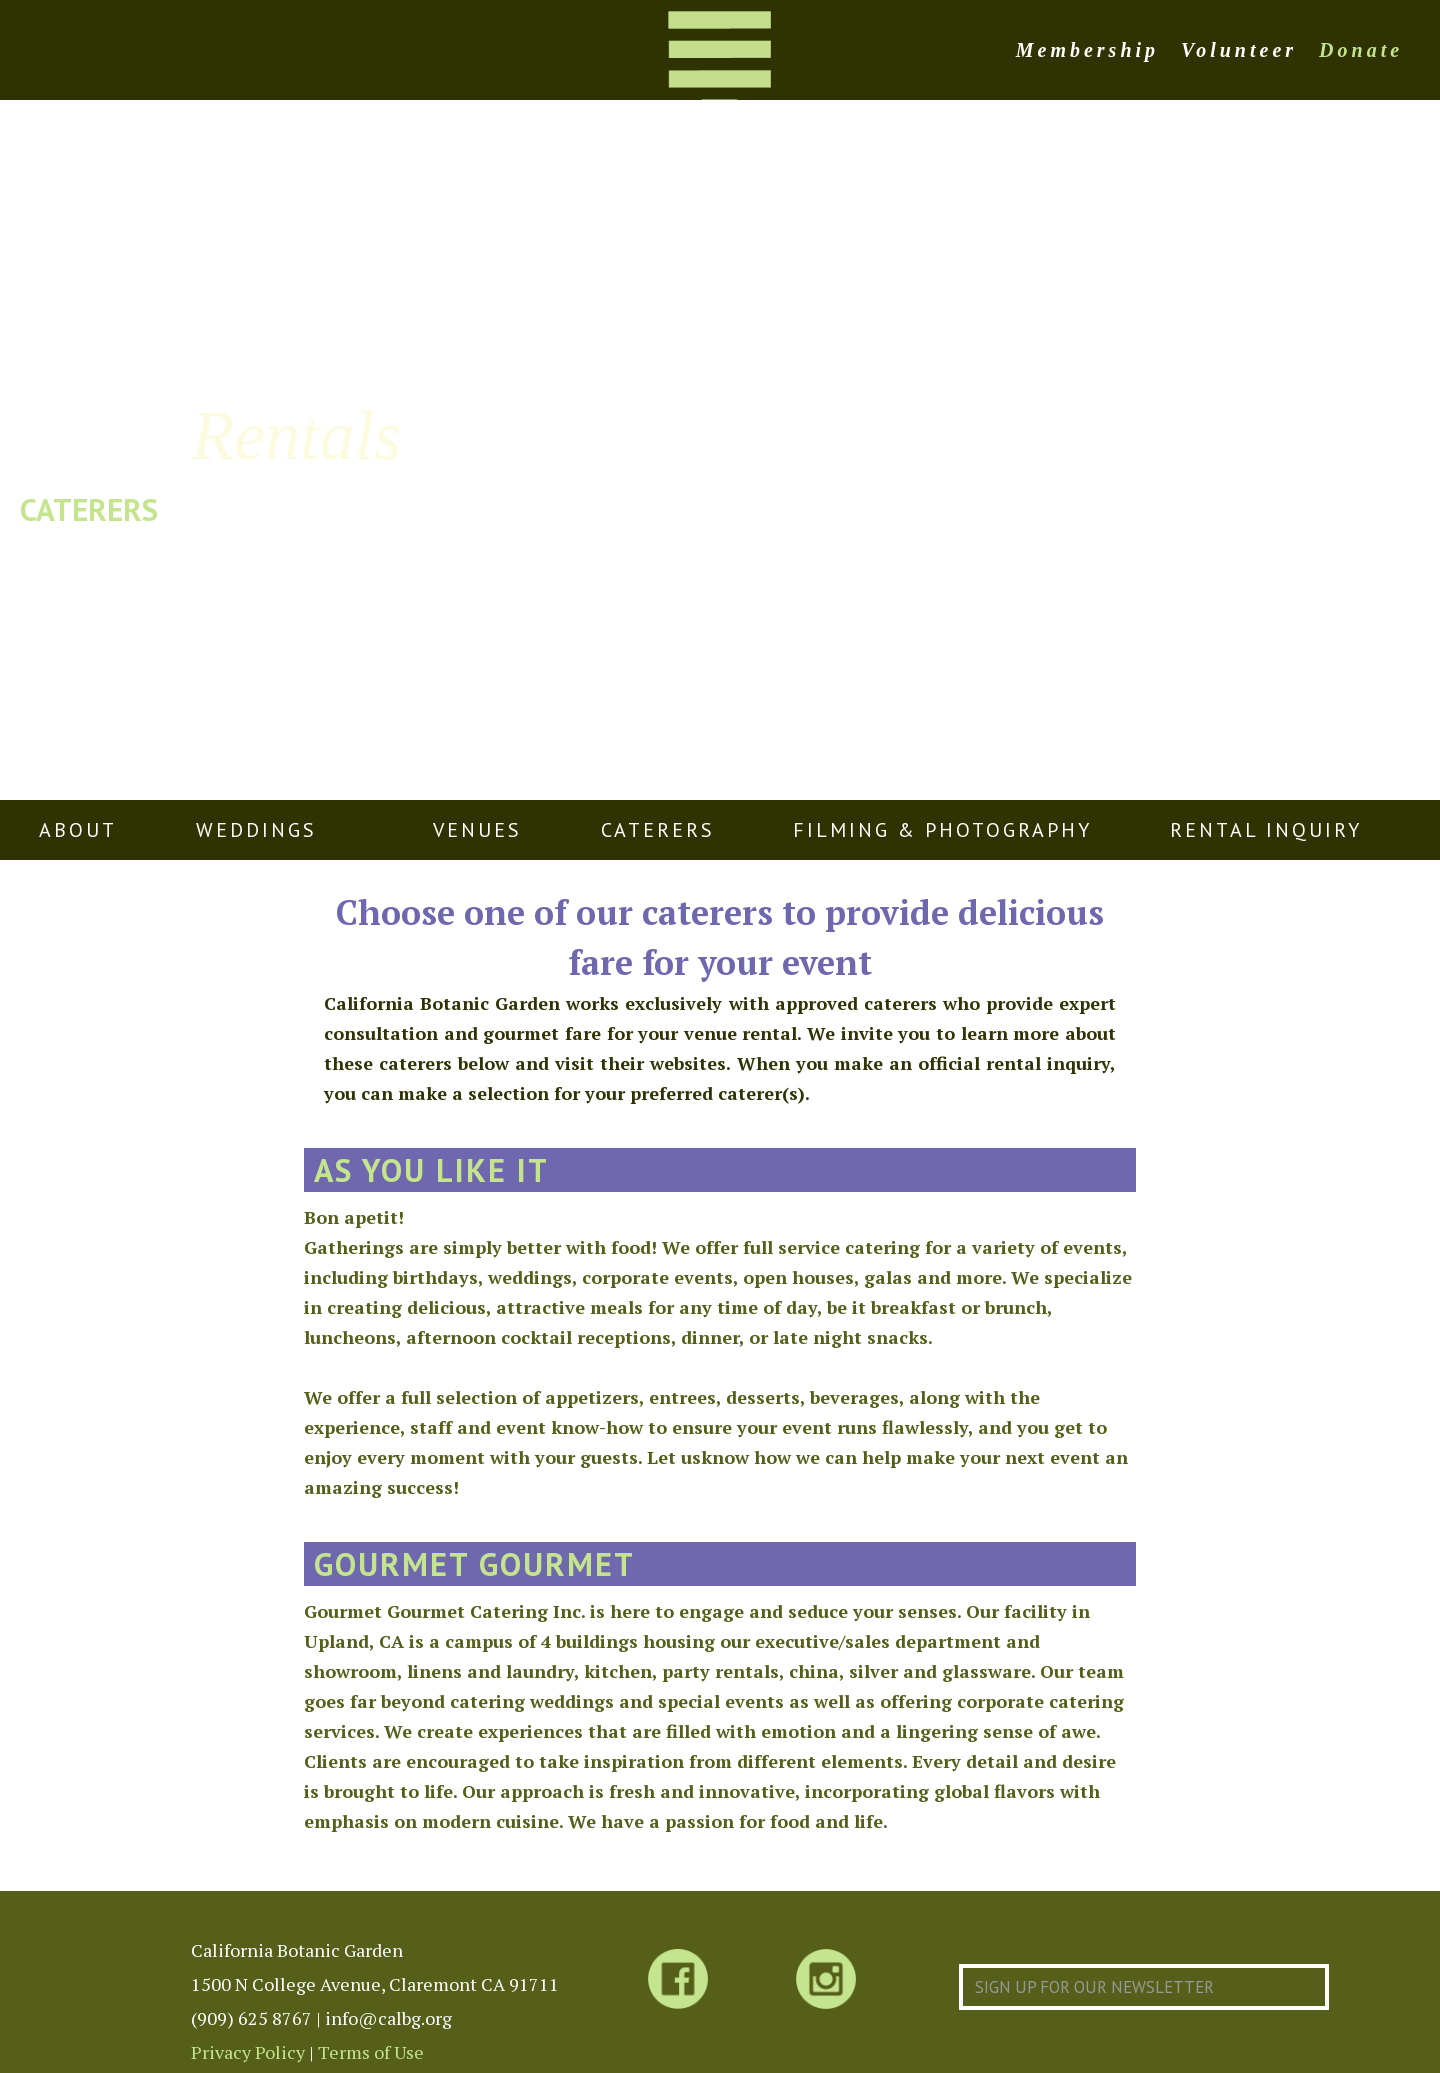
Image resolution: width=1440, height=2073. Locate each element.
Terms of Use (371, 2052)
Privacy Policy (248, 2052)
